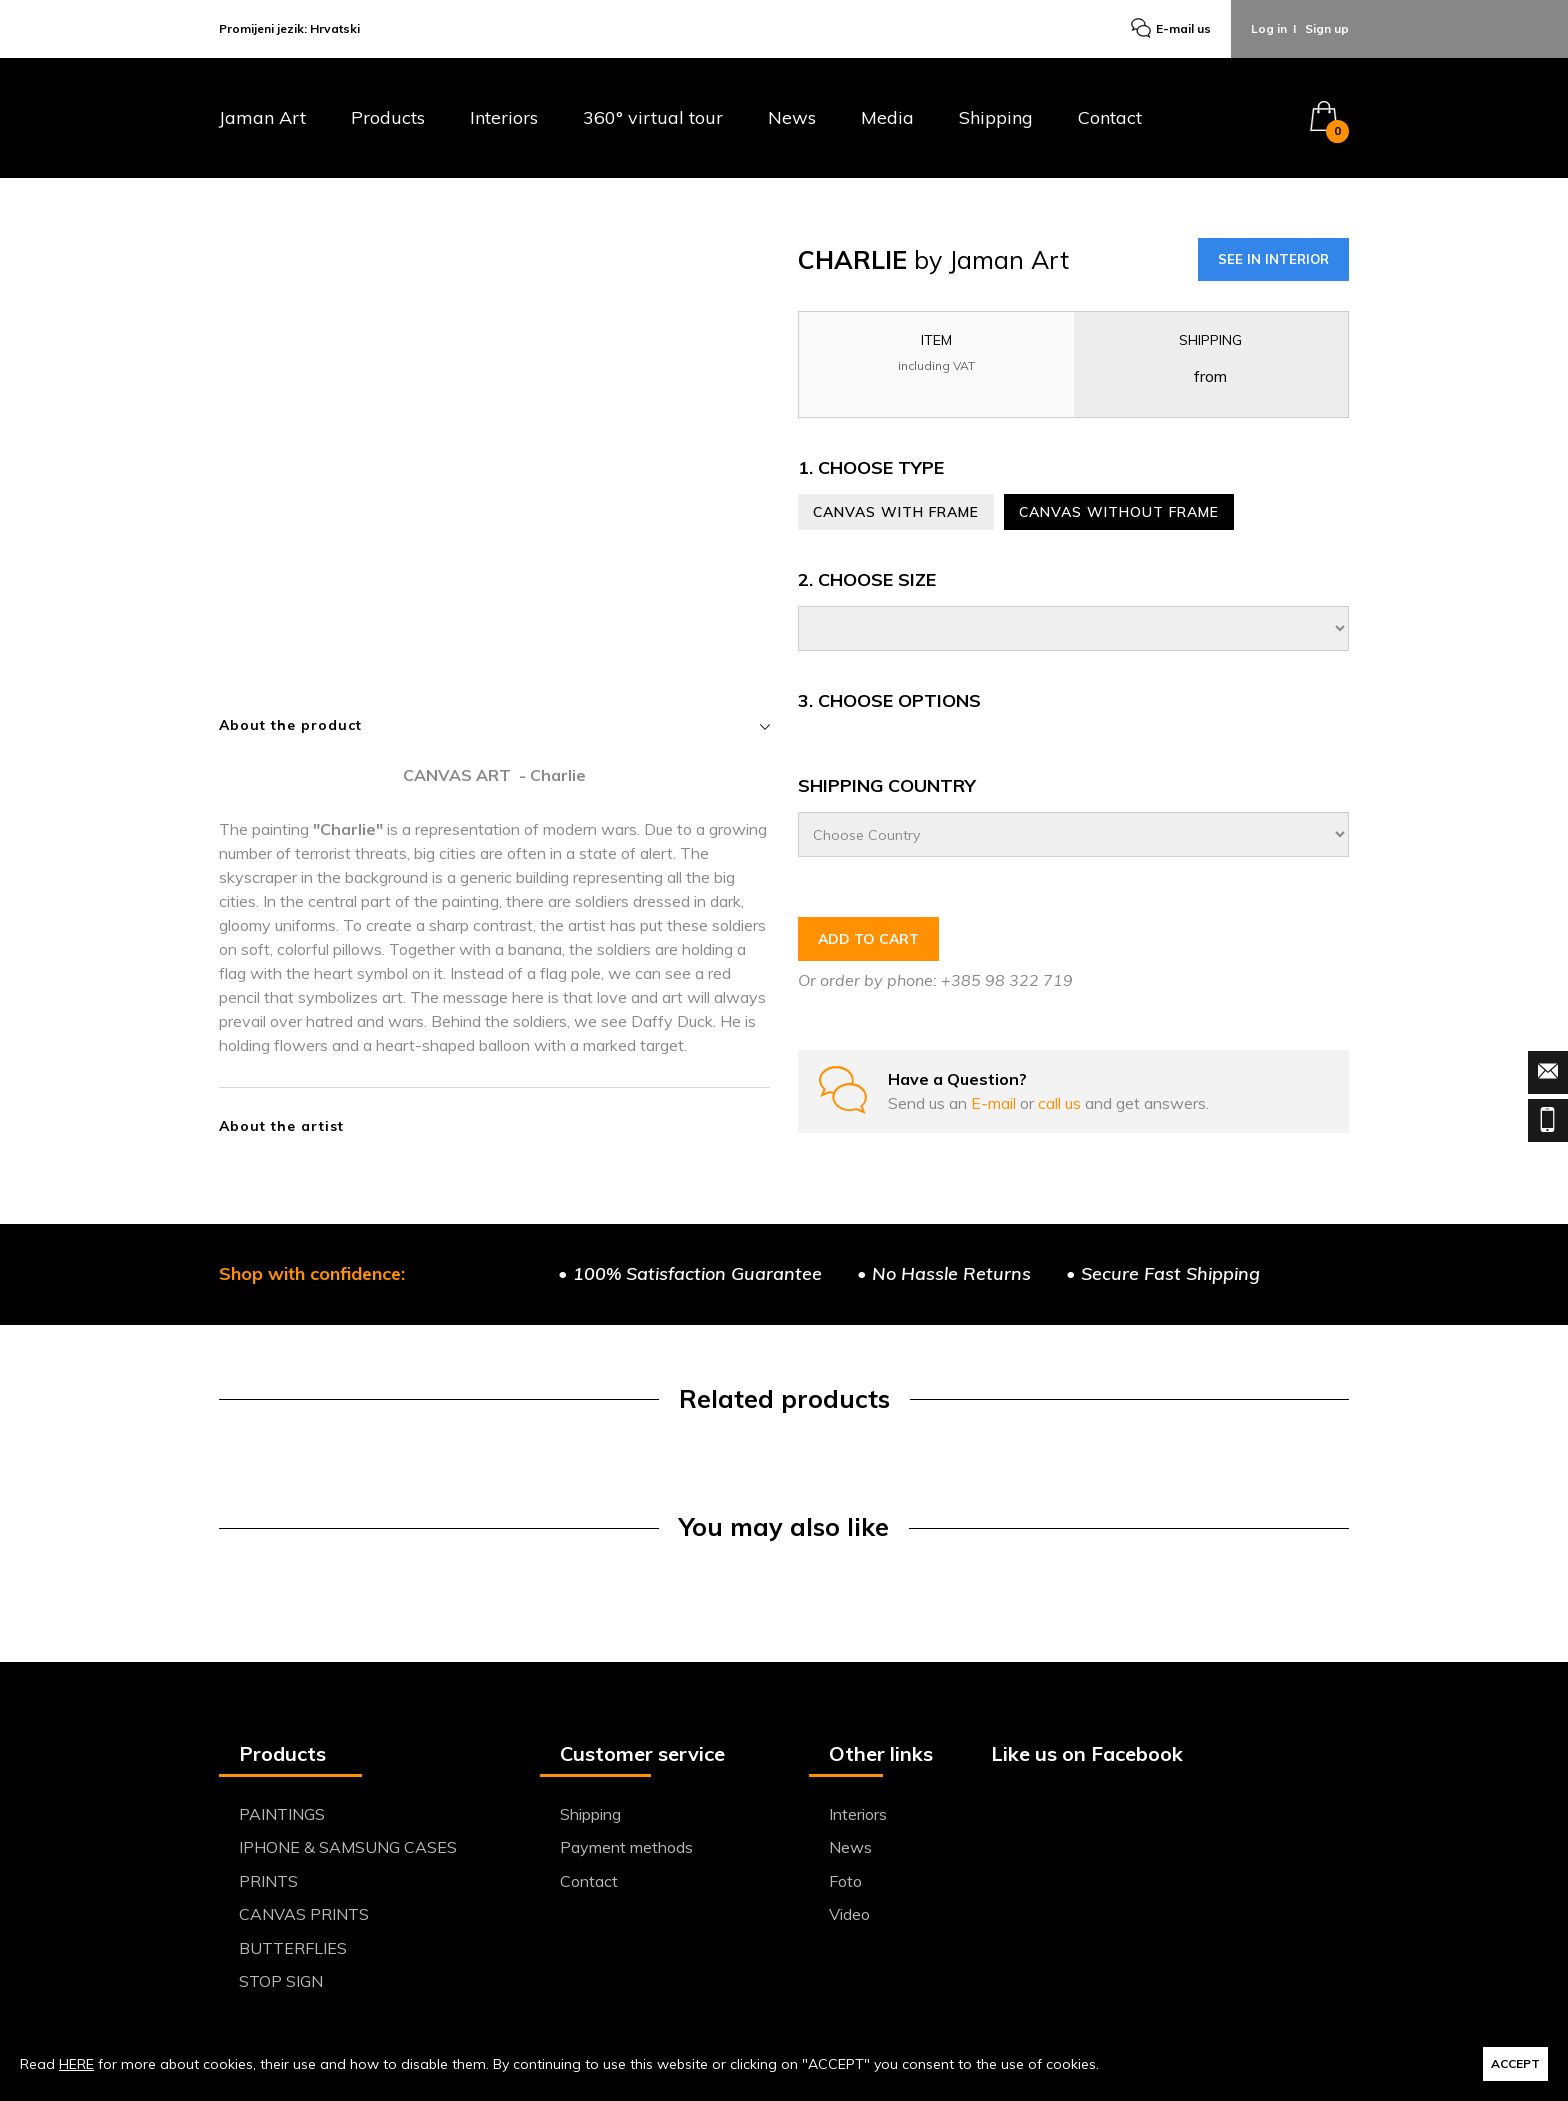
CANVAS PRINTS (304, 1914)
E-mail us (1171, 29)
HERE (76, 2064)
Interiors (504, 118)
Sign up (1327, 28)
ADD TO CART (868, 939)
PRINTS (268, 1881)
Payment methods (626, 1847)
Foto (845, 1881)
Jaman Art (262, 118)
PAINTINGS (282, 1814)
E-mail (995, 1103)
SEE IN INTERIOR (1273, 259)
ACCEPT (1515, 2063)
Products (388, 118)
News (792, 118)
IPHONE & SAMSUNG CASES (348, 1847)
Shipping (996, 118)
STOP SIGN (281, 1981)
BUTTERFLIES (293, 1948)
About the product (494, 725)
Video (849, 1914)
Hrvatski (335, 28)
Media (887, 118)
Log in (1269, 28)
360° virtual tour (653, 118)
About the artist (281, 1126)
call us (1061, 1103)
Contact (1110, 118)
